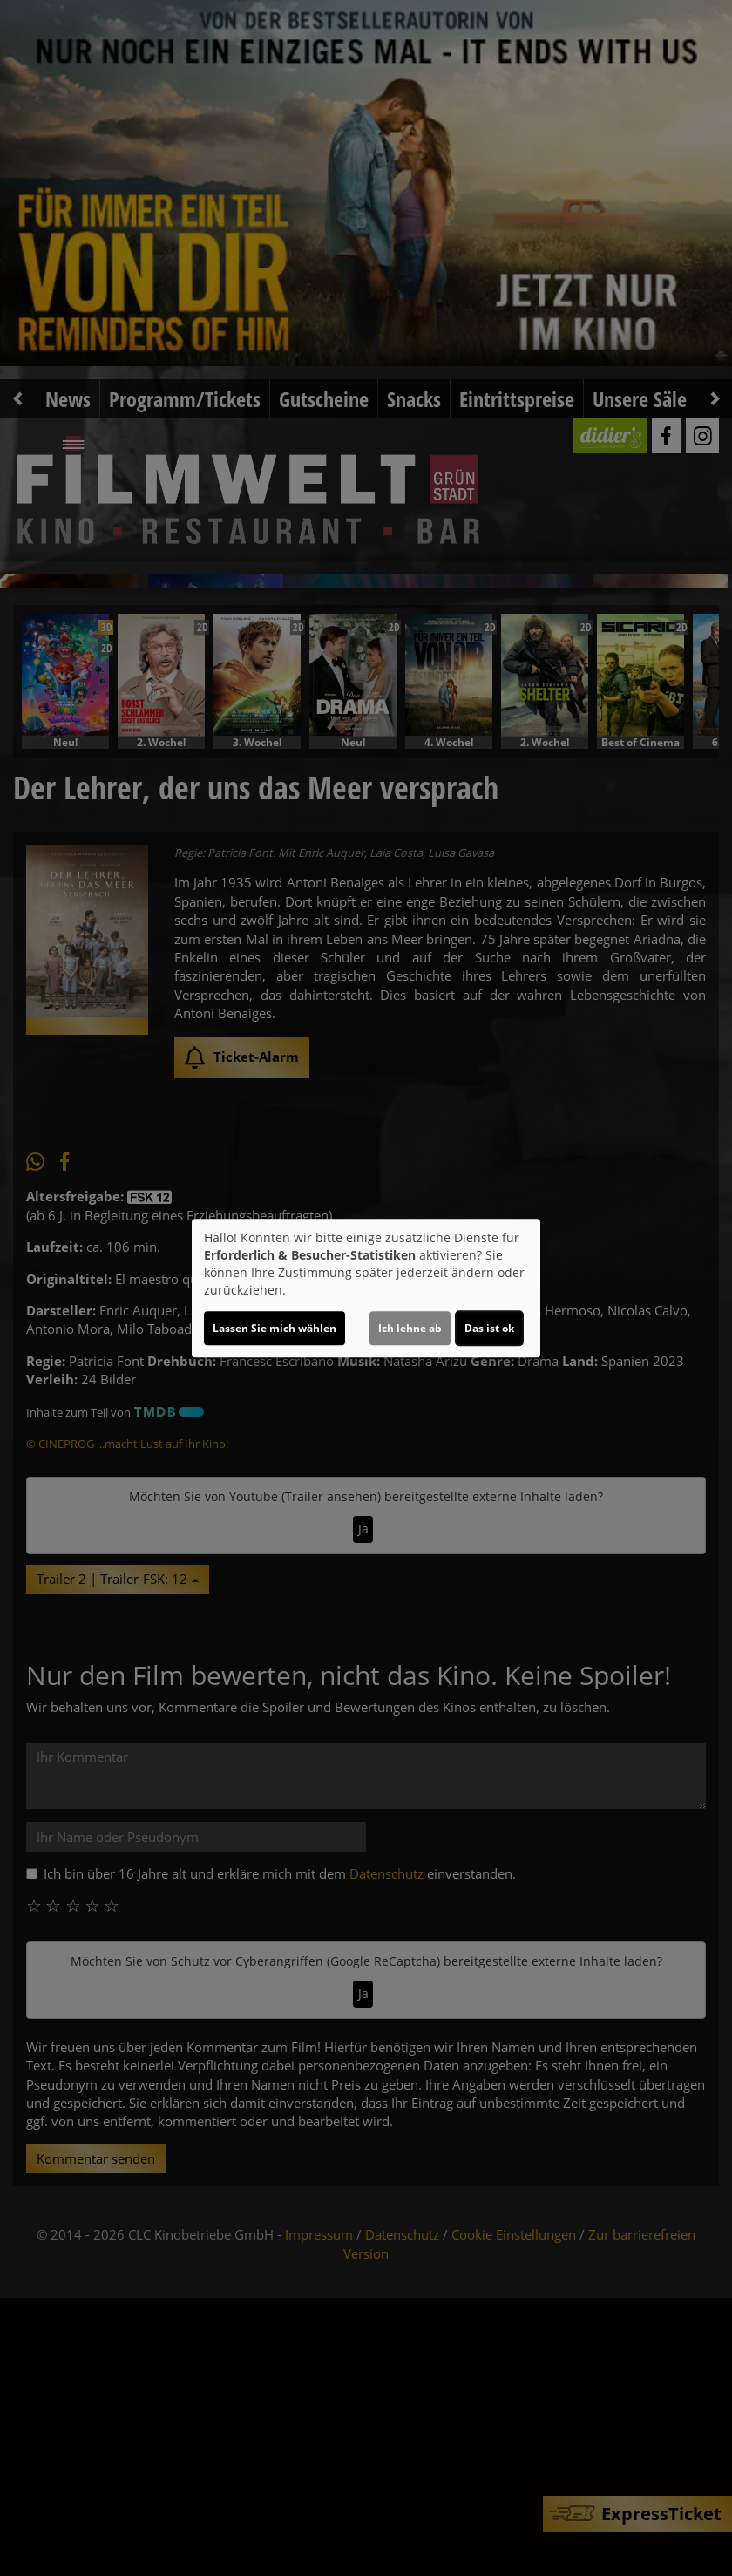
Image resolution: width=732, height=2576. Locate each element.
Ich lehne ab (410, 1328)
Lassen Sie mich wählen (274, 1328)
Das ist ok (489, 1328)
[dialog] (366, 1288)
